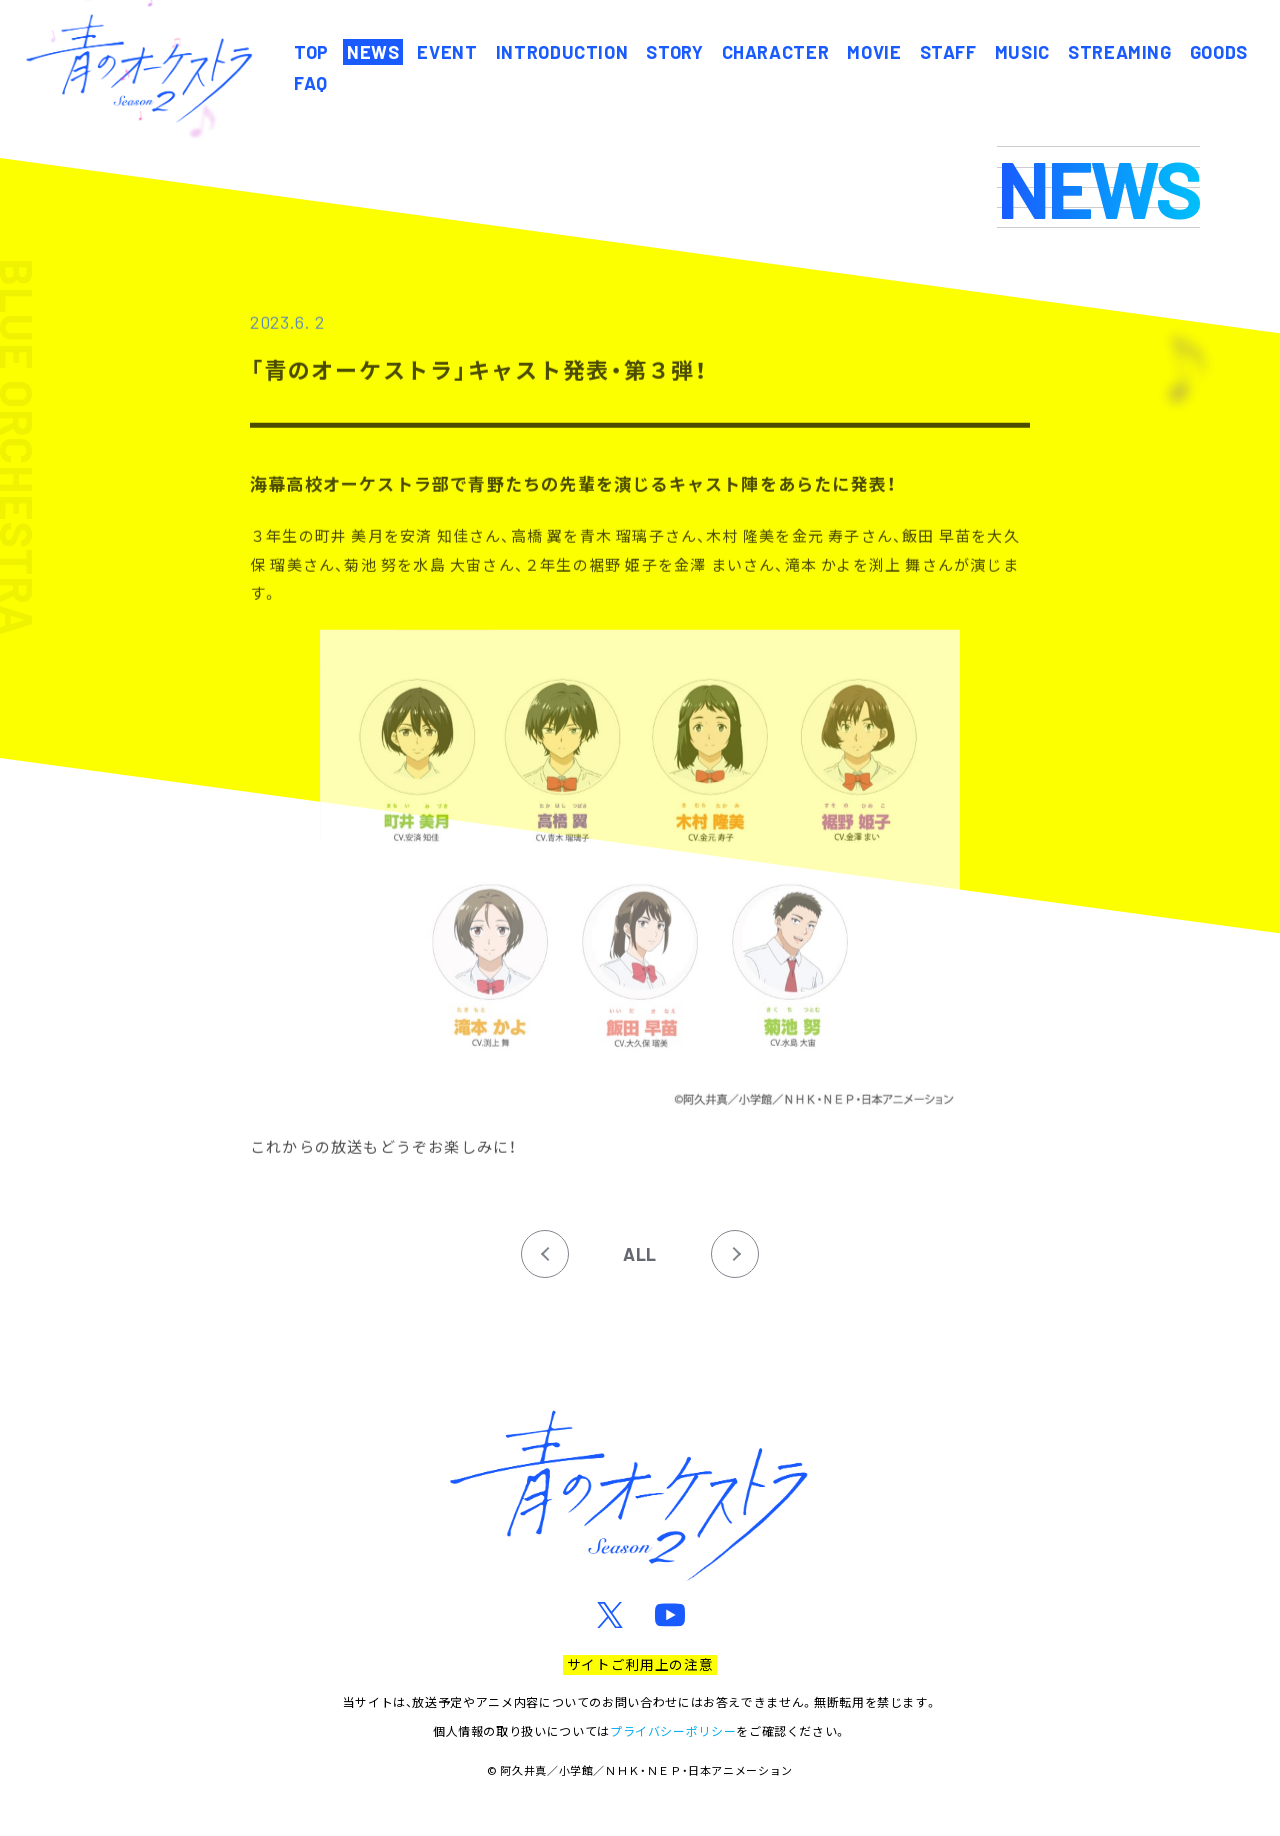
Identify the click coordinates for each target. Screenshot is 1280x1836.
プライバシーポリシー (673, 1730)
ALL (640, 1254)
